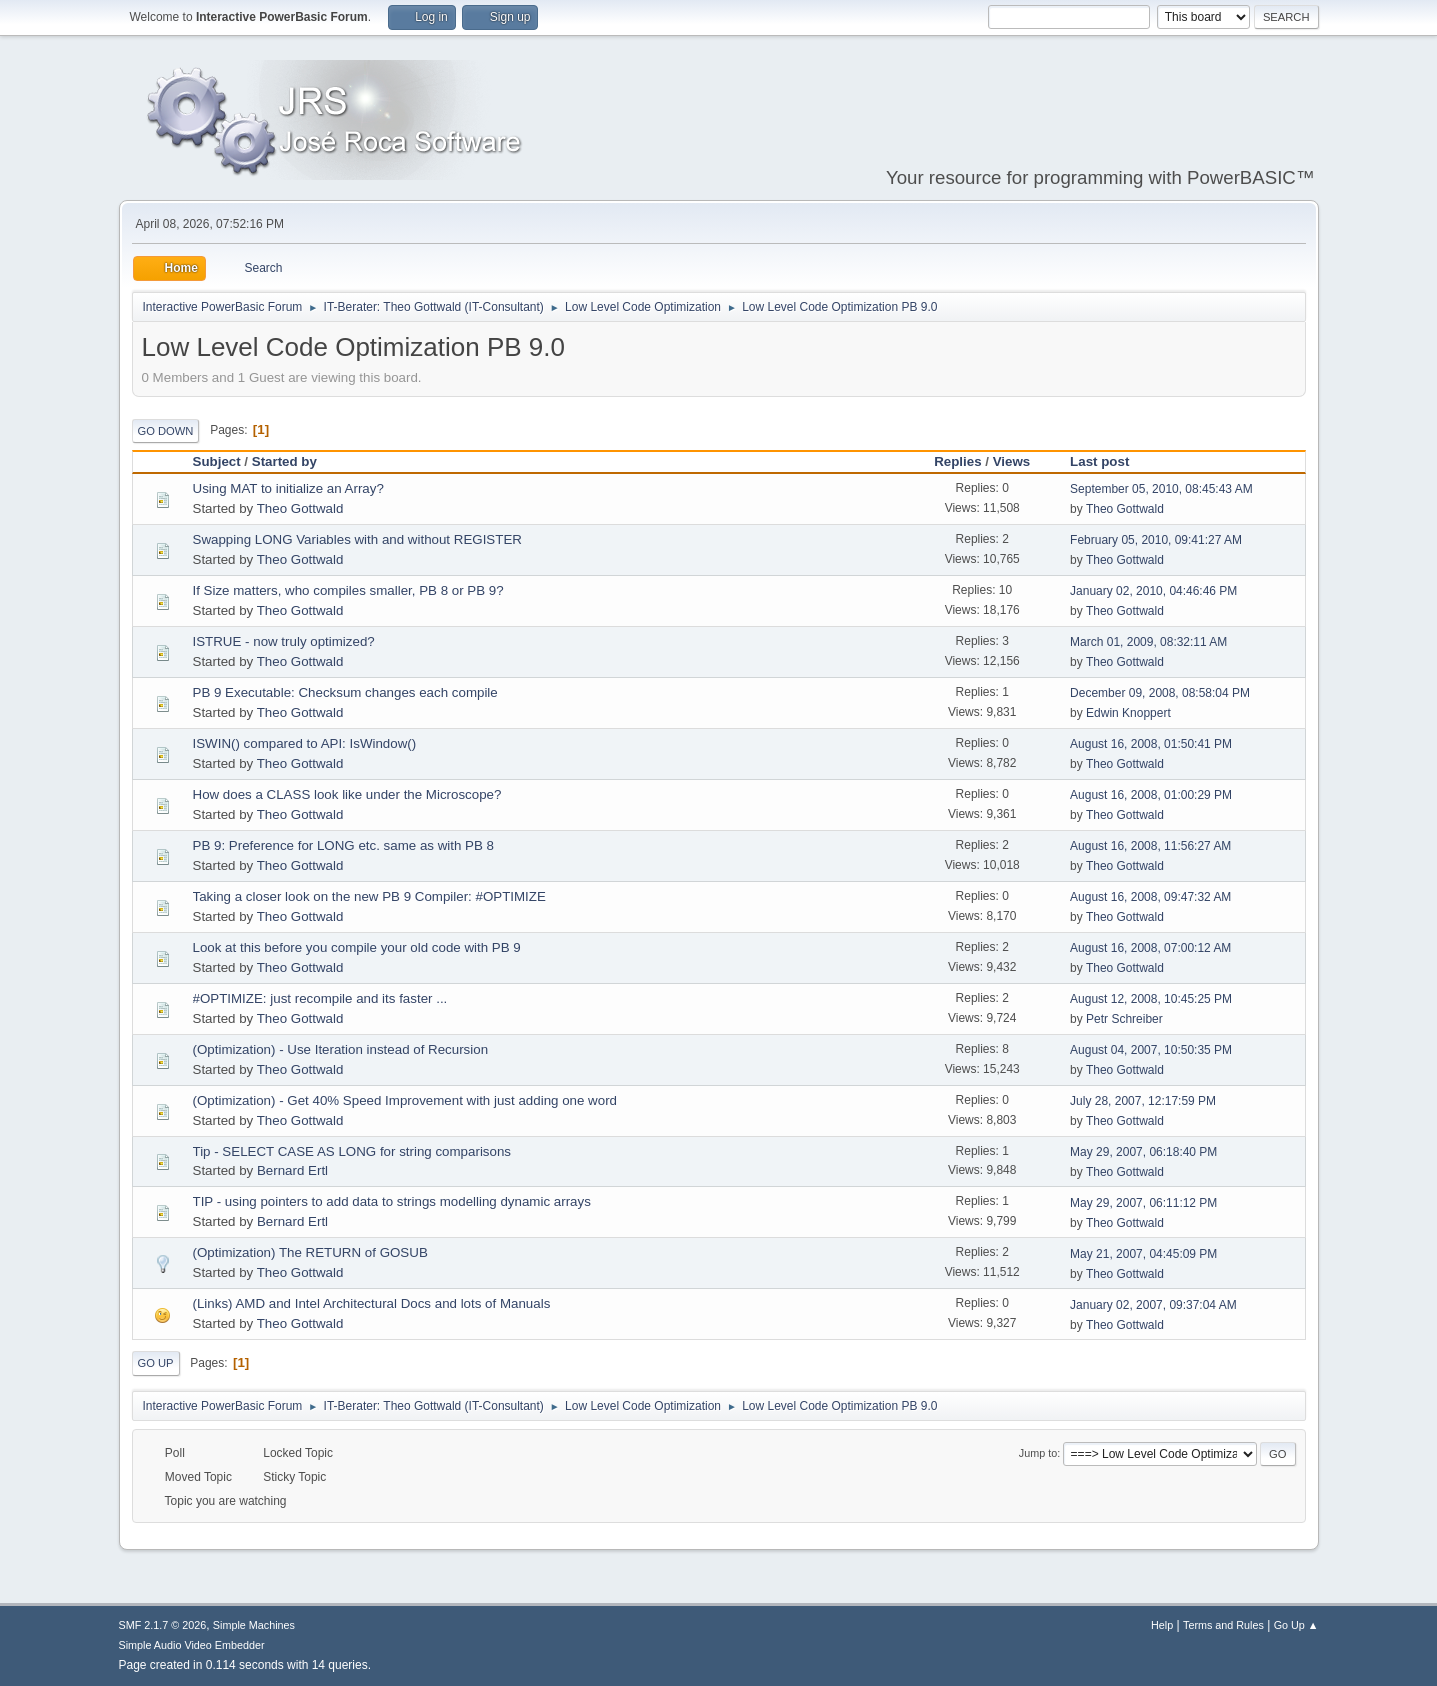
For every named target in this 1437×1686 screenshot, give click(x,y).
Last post (1108, 461)
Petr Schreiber (1124, 1019)
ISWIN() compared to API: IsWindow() (305, 743)
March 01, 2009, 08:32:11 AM (1148, 642)
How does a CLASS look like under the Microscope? (347, 794)
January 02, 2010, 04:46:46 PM (1153, 591)
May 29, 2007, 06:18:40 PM (1143, 1152)
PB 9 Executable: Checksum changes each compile (345, 692)
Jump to (1038, 1453)
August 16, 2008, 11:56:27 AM (1150, 846)
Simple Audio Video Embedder (192, 1645)
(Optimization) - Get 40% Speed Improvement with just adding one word (405, 1100)
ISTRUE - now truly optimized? (284, 641)
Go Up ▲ (1296, 1625)
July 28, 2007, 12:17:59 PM (1143, 1101)
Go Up (156, 1363)
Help (1162, 1625)
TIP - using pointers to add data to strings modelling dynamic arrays (392, 1201)
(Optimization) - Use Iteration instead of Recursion (341, 1049)
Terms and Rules (1223, 1625)
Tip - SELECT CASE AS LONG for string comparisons (352, 1151)
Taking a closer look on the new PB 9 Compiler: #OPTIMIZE (369, 896)
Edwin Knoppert (1128, 713)
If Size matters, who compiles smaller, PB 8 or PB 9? (348, 590)
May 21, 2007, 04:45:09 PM (1143, 1254)
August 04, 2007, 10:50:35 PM (1151, 1050)
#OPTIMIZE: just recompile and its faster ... (320, 998)
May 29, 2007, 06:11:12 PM (1143, 1203)
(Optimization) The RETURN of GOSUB (310, 1252)
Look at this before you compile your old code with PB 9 (357, 947)
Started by (284, 461)
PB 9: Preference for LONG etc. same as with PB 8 (344, 845)
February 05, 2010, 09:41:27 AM (1156, 540)
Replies (957, 461)
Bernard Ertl (292, 1170)
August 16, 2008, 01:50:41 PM (1151, 744)
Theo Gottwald (300, 508)
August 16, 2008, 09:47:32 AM (1150, 897)
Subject (217, 461)
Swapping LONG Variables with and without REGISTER (357, 539)
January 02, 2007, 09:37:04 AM (1153, 1305)
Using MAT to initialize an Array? (288, 488)
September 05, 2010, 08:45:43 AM (1161, 489)
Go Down (166, 431)
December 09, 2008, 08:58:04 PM (1160, 693)
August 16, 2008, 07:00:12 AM (1150, 948)
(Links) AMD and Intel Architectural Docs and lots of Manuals (372, 1303)
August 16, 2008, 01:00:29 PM (1151, 795)
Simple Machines (254, 1625)
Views (1012, 461)
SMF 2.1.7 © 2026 (163, 1625)
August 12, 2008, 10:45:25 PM (1151, 999)
